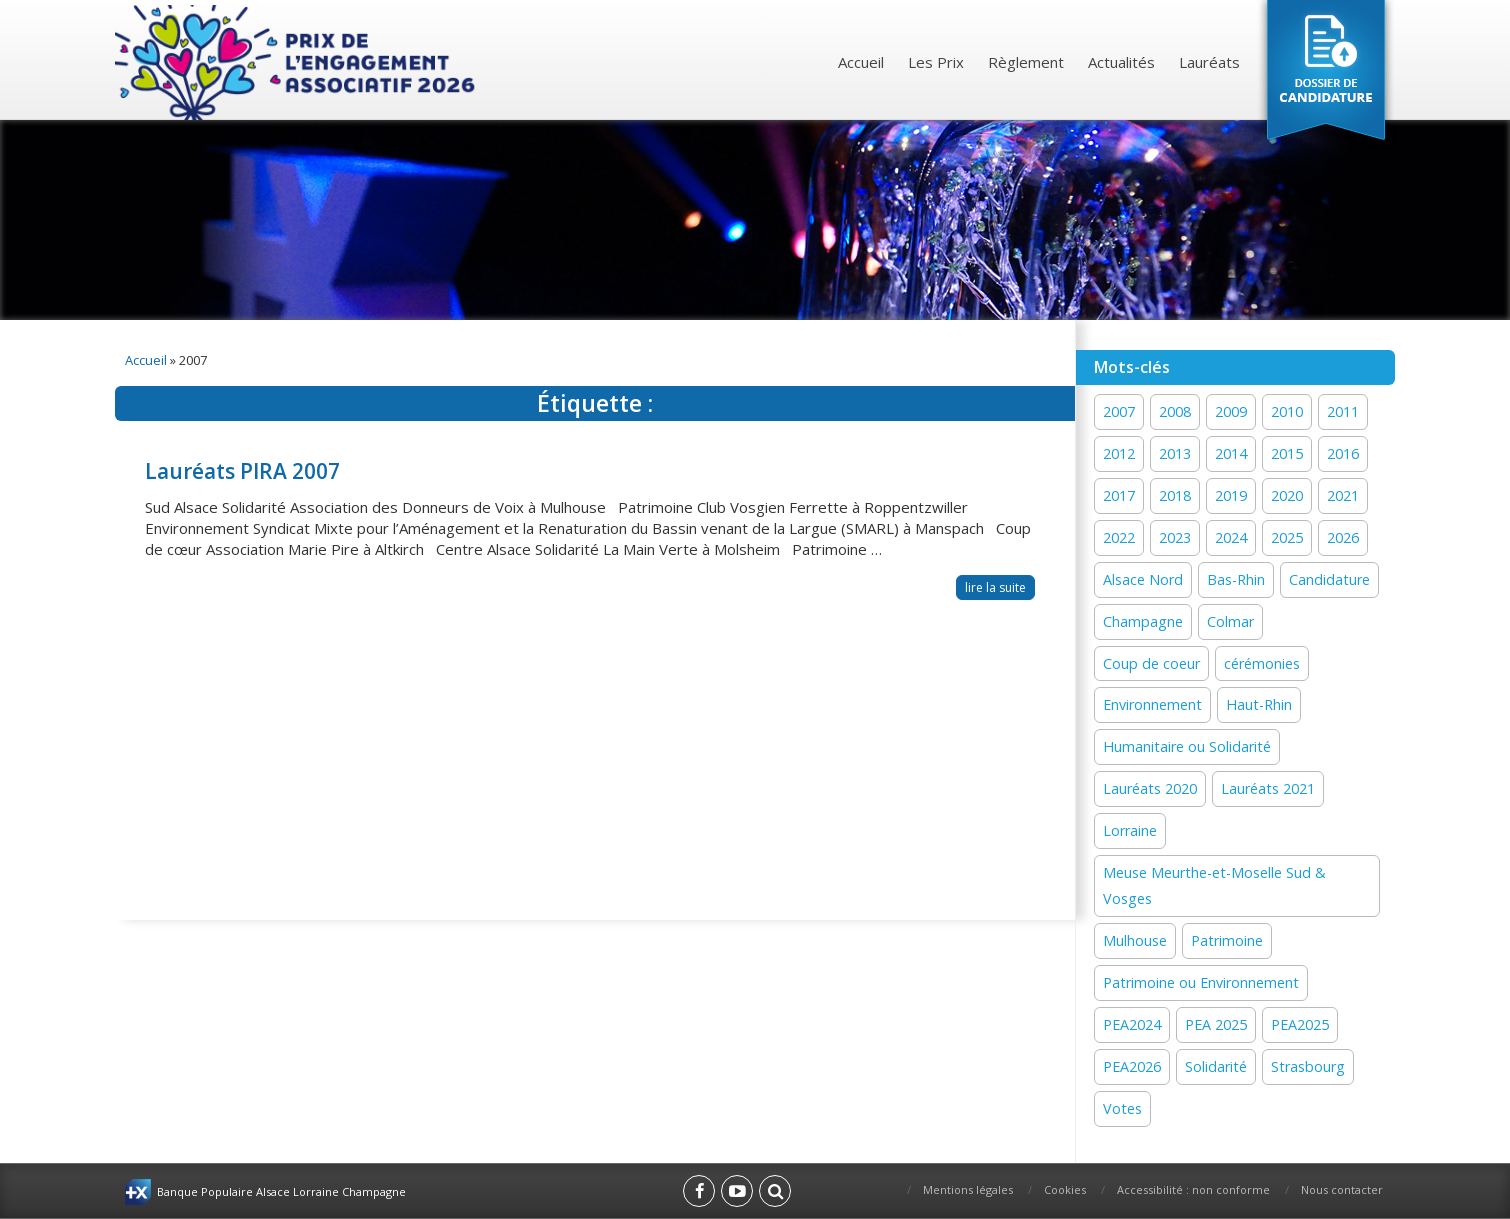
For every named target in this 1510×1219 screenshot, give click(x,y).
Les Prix (936, 62)
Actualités (1121, 62)
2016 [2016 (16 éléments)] (1343, 453)
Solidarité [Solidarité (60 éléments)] (1216, 1066)
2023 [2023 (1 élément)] (1175, 537)
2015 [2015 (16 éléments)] (1287, 453)
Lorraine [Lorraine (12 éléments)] (1130, 830)
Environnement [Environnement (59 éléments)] (1152, 704)
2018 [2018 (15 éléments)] (1175, 495)
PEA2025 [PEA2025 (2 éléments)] (1300, 1024)
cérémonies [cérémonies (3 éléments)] (1262, 663)
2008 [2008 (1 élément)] (1175, 411)
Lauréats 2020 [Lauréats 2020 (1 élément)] (1150, 788)
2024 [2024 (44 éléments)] (1231, 537)
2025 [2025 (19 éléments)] (1287, 537)
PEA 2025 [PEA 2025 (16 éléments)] (1216, 1024)
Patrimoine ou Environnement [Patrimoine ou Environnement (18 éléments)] (1201, 982)
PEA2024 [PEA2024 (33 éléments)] (1132, 1024)
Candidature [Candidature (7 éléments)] (1329, 579)
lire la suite (995, 587)
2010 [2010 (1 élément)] (1287, 411)
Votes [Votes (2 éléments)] (1122, 1108)
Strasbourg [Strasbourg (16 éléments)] (1308, 1066)
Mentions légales (968, 1189)
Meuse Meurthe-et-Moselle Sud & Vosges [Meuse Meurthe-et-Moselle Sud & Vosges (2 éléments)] (1214, 885)
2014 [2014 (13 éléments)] (1231, 453)
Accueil (861, 62)
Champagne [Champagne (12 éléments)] (1143, 621)
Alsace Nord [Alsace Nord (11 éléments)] (1143, 579)
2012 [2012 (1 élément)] (1119, 453)
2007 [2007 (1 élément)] (1119, 411)
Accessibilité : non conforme (1193, 1189)
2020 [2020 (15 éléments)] (1287, 495)
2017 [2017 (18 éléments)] (1119, 495)
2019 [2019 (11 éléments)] (1231, 495)
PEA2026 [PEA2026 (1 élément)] (1132, 1066)
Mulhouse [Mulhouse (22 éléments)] (1135, 940)
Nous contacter (1342, 1189)
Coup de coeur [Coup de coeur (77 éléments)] (1151, 663)
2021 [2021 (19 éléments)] (1343, 495)
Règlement (1026, 62)
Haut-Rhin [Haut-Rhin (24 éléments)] (1259, 704)
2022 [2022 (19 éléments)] (1119, 537)
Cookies (1065, 1189)
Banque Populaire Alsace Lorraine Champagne (281, 1191)
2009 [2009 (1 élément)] (1231, 411)
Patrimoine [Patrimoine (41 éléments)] (1227, 940)
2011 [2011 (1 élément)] (1343, 411)
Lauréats (1209, 62)
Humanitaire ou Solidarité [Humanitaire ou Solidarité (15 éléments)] (1187, 746)
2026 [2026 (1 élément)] (1343, 537)
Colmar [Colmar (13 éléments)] (1230, 621)
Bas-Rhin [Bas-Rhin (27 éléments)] (1236, 579)
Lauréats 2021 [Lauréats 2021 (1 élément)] (1268, 788)
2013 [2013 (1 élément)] (1175, 453)
